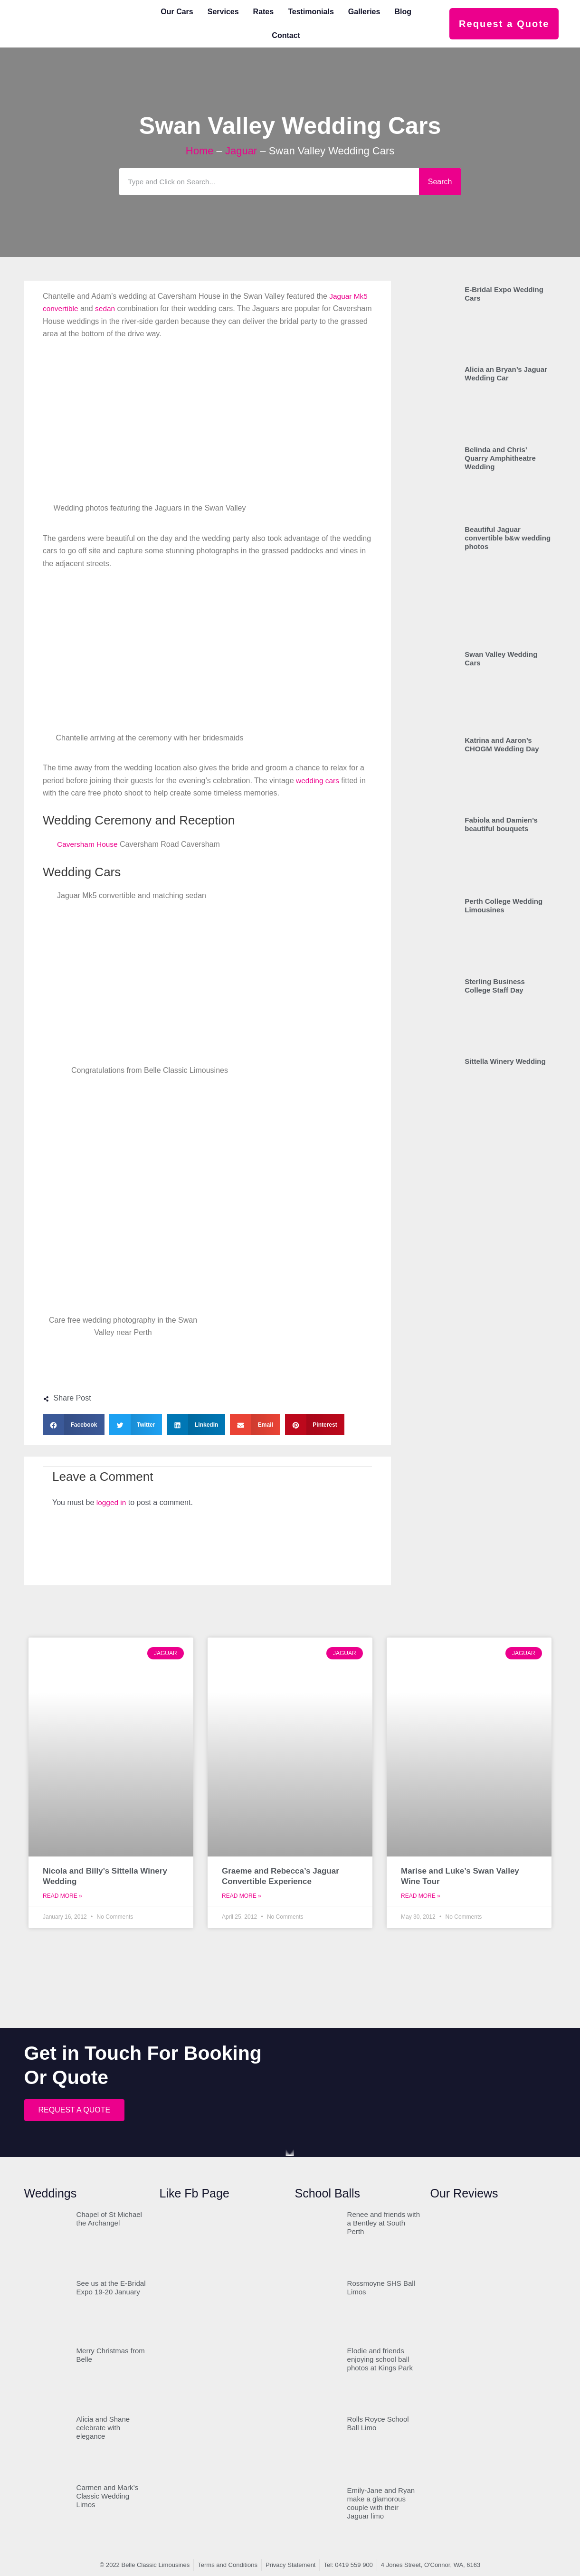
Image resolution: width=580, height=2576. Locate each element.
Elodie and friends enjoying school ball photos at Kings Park (380, 2359)
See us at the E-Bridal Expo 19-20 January (111, 2287)
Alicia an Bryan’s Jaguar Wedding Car (506, 373)
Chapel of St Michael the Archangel (109, 2218)
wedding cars (318, 781)
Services (223, 12)
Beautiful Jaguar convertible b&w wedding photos (508, 537)
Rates (263, 12)
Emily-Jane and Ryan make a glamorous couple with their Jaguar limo (381, 2503)
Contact (286, 35)
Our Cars (177, 12)
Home (200, 151)
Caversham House (88, 844)
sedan (106, 308)
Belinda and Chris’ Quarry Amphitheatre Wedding (500, 458)
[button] (74, 1424)
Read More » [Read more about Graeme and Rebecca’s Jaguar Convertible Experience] (241, 1896)
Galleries (364, 12)
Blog (402, 12)
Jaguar (241, 151)
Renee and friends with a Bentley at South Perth (383, 2222)
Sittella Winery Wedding (505, 1061)
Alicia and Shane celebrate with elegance (103, 2427)
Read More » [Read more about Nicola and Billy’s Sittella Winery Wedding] (62, 1896)
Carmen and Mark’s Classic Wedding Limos (107, 2496)
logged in (111, 1502)
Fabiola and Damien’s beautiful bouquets (501, 824)
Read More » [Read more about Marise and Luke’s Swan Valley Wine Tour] (420, 1896)
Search (440, 182)
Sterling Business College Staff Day (495, 985)
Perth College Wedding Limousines (503, 905)
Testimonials (311, 12)
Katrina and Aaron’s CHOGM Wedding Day (502, 744)
